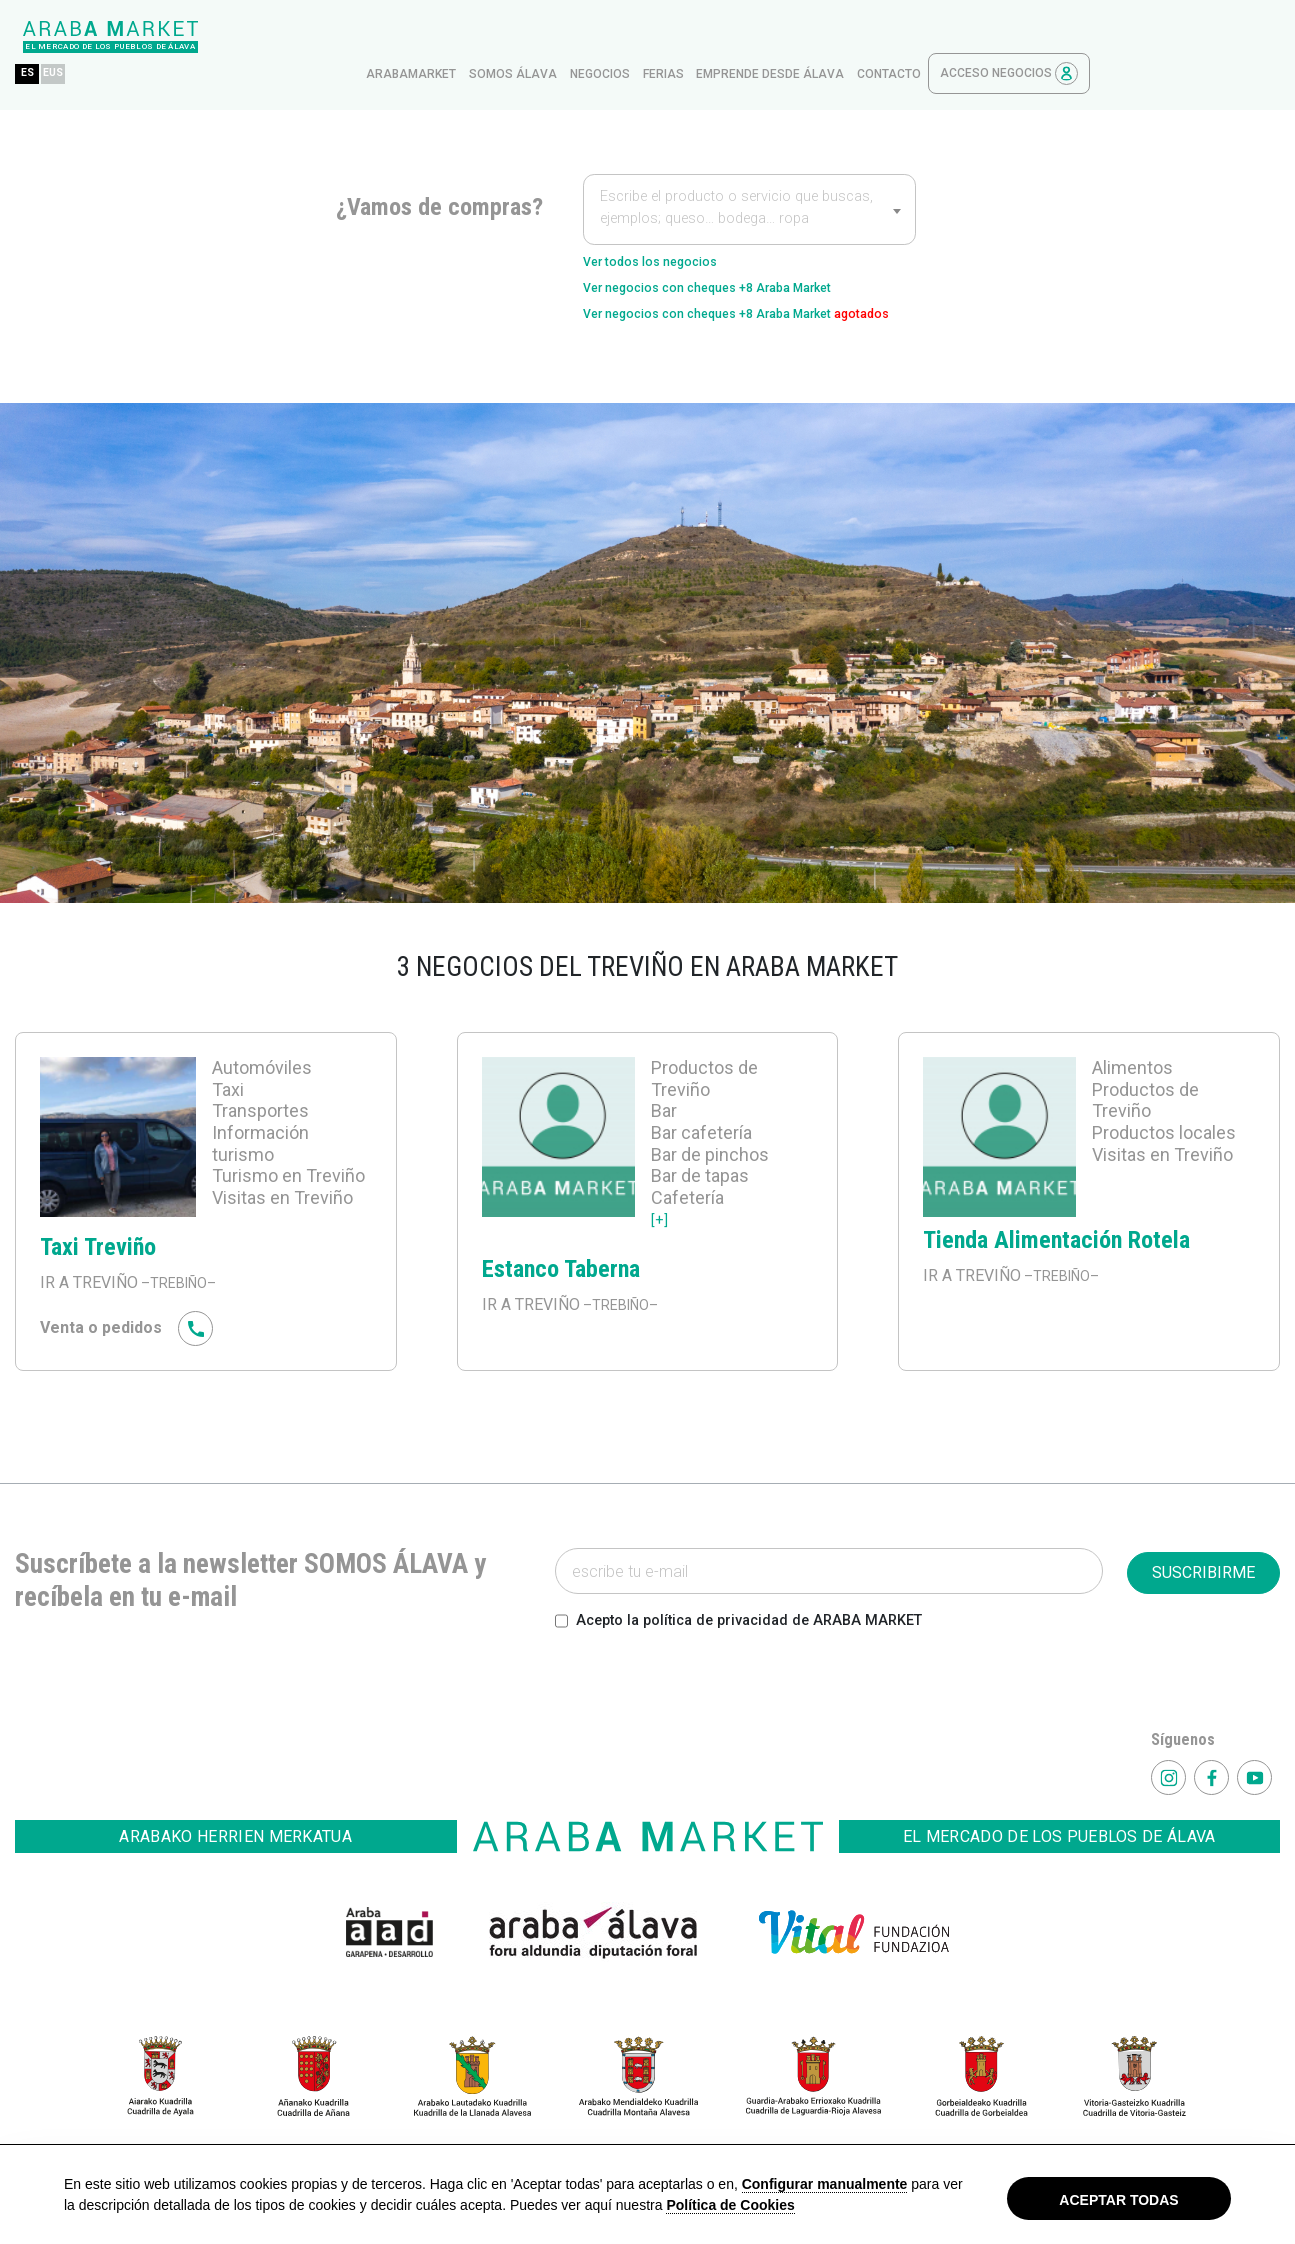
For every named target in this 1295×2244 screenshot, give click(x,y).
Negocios (790, 37)
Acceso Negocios (1199, 36)
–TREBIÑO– (182, 1286)
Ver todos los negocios (669, 226)
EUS (249, 36)
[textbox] (749, 174)
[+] (660, 1222)
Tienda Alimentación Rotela (1056, 1244)
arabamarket (601, 37)
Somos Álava (703, 37)
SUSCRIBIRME (1203, 1576)
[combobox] (749, 172)
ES (217, 36)
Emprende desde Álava (960, 37)
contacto (1079, 37)
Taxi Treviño (98, 1251)
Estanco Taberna (561, 1273)
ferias (853, 37)
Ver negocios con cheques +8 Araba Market (744, 258)
